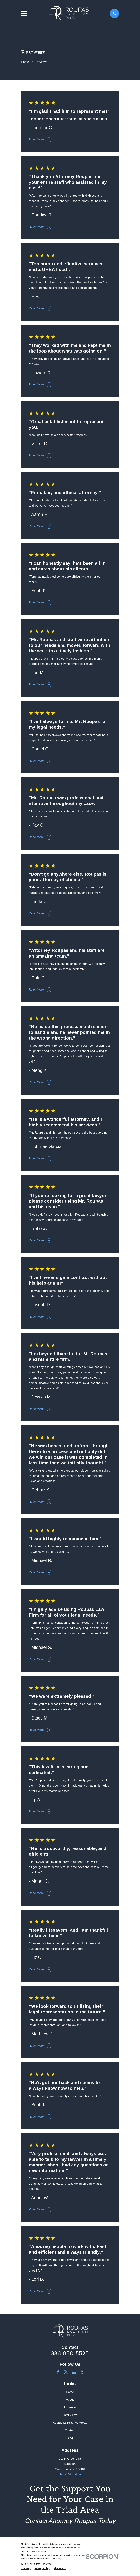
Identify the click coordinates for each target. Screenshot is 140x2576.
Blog (70, 2438)
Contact (70, 2430)
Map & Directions (70, 2474)
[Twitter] (66, 2372)
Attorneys (70, 2407)
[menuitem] (26, 2568)
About (70, 2399)
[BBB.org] (82, 2372)
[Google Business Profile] (74, 2372)
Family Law (69, 2415)
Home (70, 2392)
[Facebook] (58, 2372)
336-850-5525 (70, 2353)
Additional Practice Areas (70, 2422)
